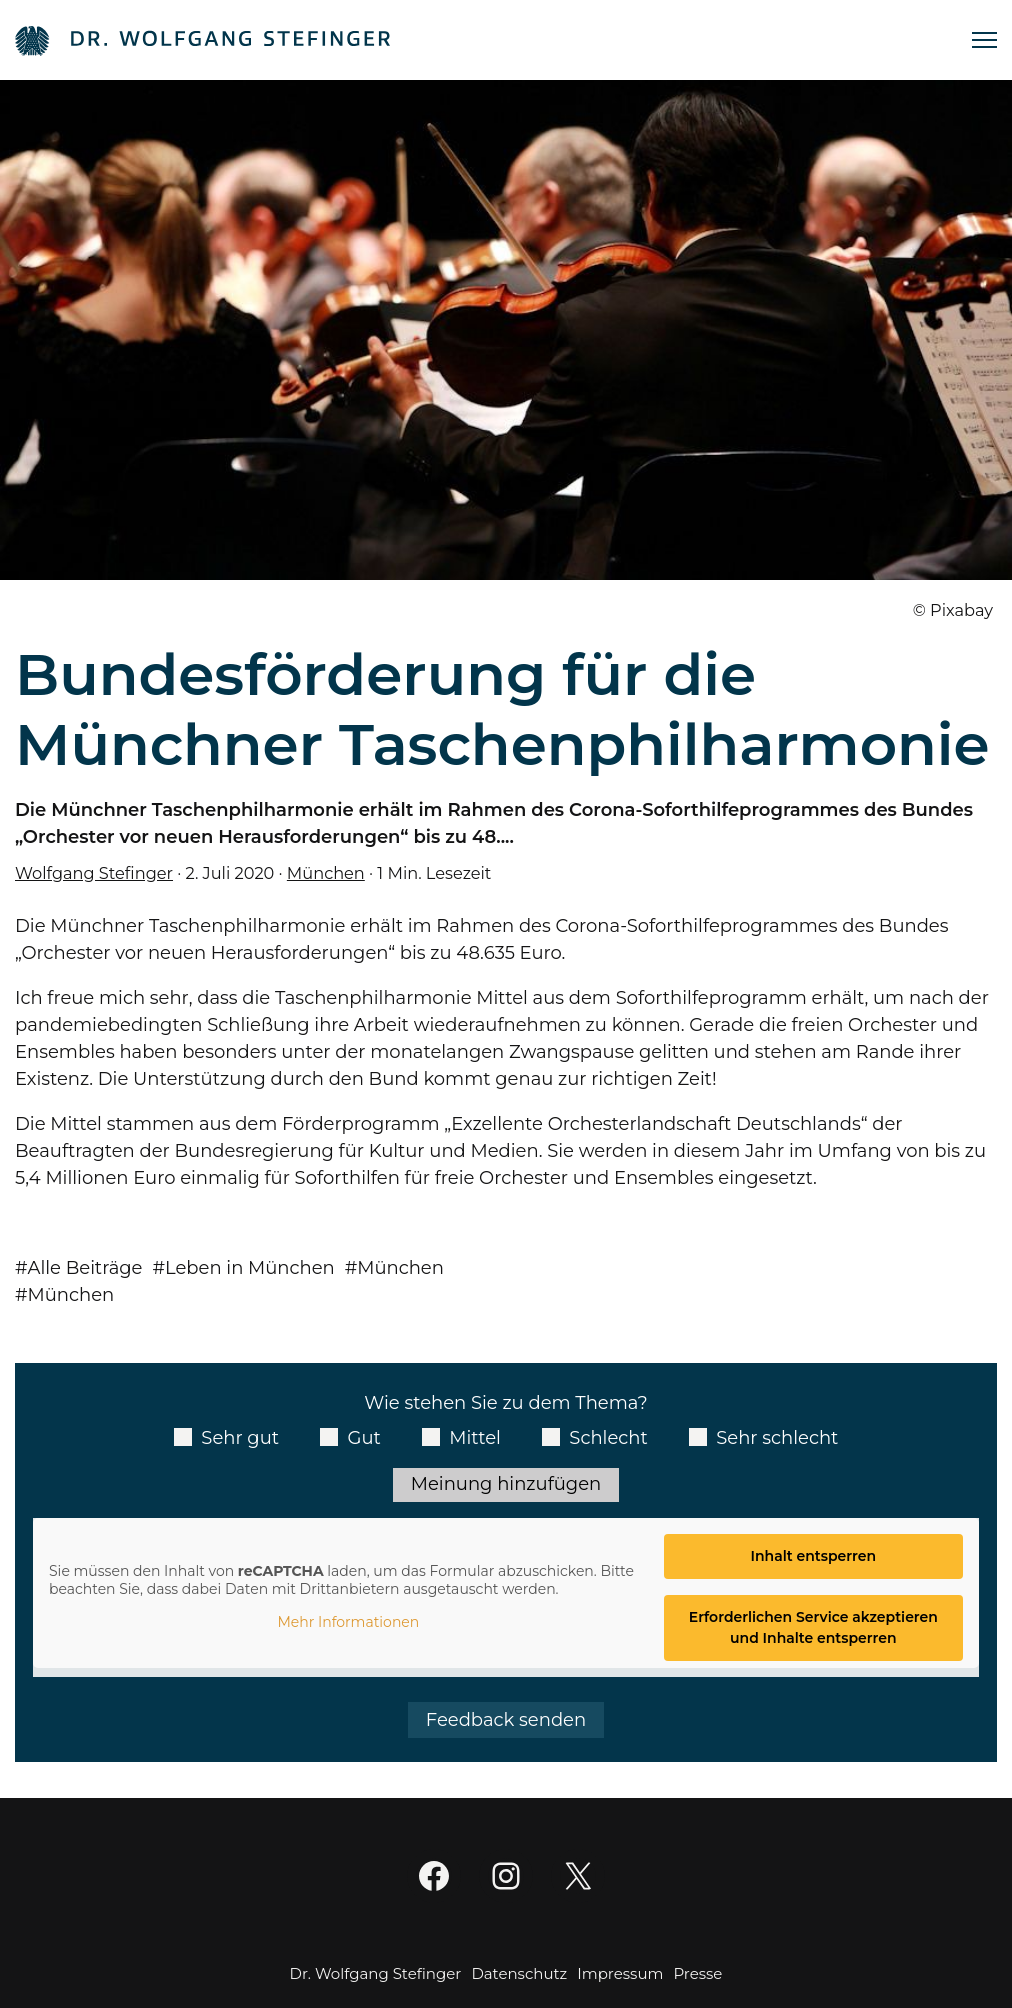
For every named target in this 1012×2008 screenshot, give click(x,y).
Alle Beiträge (85, 1268)
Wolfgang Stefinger (94, 873)
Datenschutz (519, 1973)
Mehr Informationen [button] (348, 1622)
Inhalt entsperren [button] (814, 1556)
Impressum (620, 1973)
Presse (697, 1973)
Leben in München (250, 1268)
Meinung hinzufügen (506, 1484)
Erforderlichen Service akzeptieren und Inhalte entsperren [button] (813, 1627)
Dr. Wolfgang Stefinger (376, 1973)
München (326, 873)
